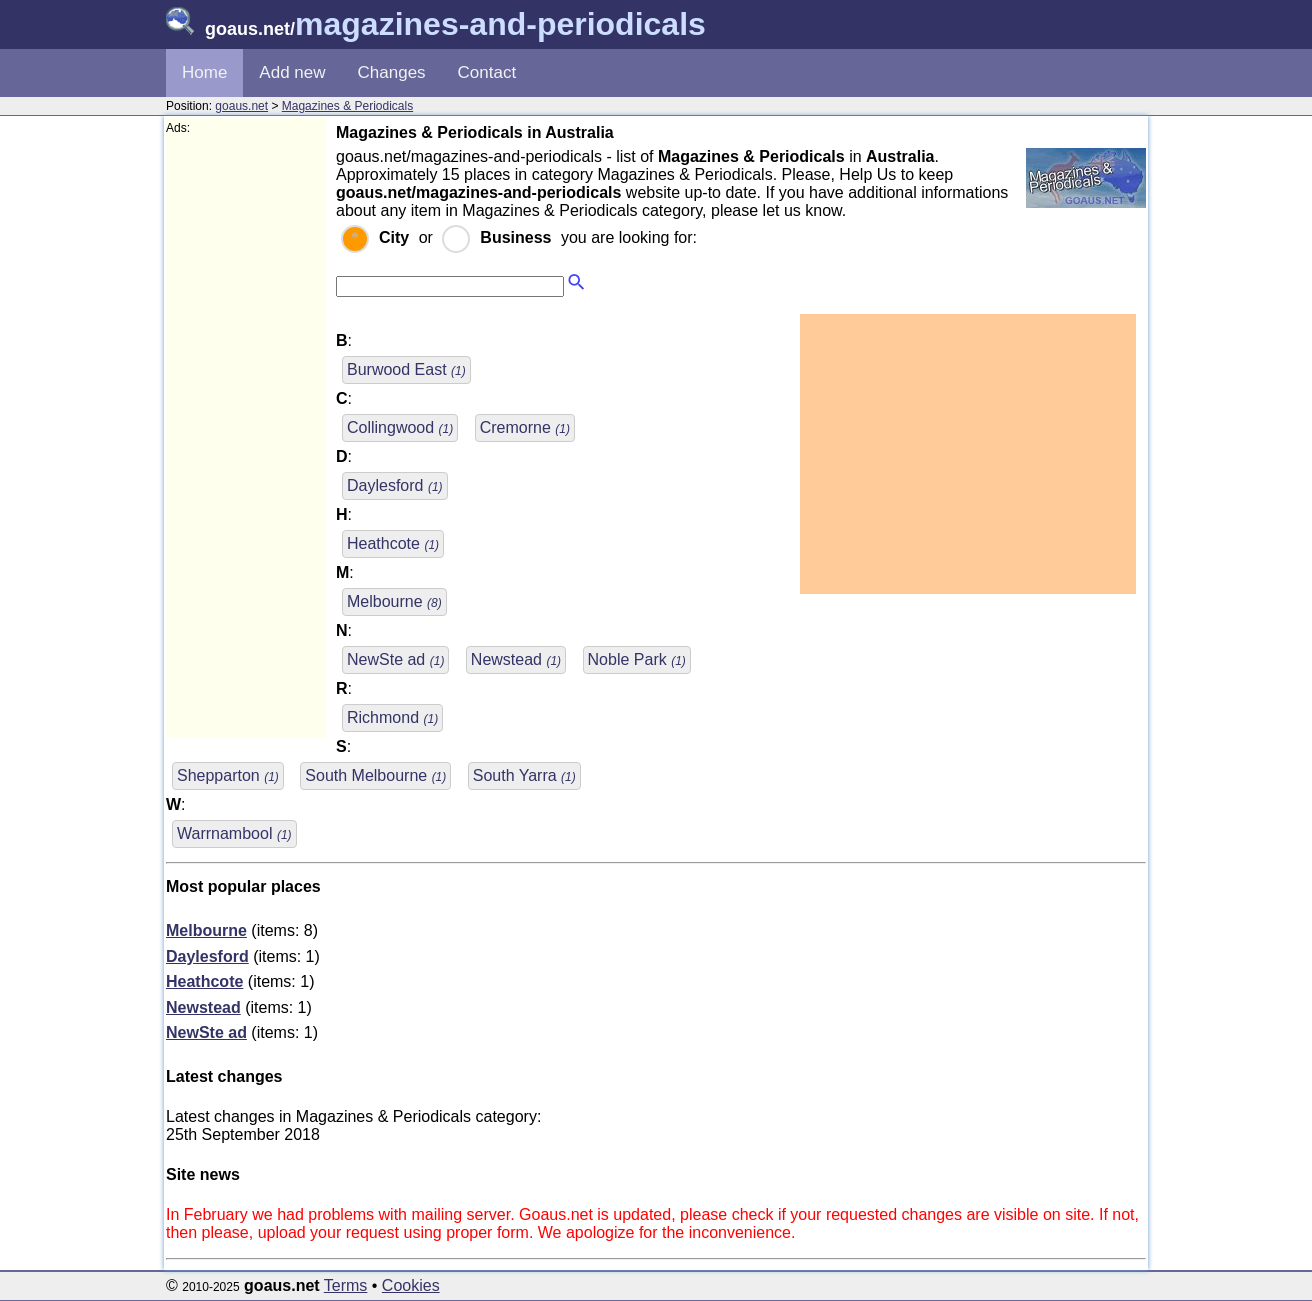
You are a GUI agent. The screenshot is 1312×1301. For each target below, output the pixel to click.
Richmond (392, 717)
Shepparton (228, 775)
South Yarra (524, 775)
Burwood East (406, 369)
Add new (292, 72)
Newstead (516, 659)
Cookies (411, 1285)
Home (204, 72)
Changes (392, 72)
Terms (346, 1285)
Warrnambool (234, 833)
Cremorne (525, 427)
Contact (487, 72)
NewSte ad (395, 659)
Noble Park (637, 659)
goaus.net (241, 106)
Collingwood (400, 427)
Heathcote (393, 543)
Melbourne (394, 601)
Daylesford (395, 485)
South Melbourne (375, 775)
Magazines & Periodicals (347, 106)
